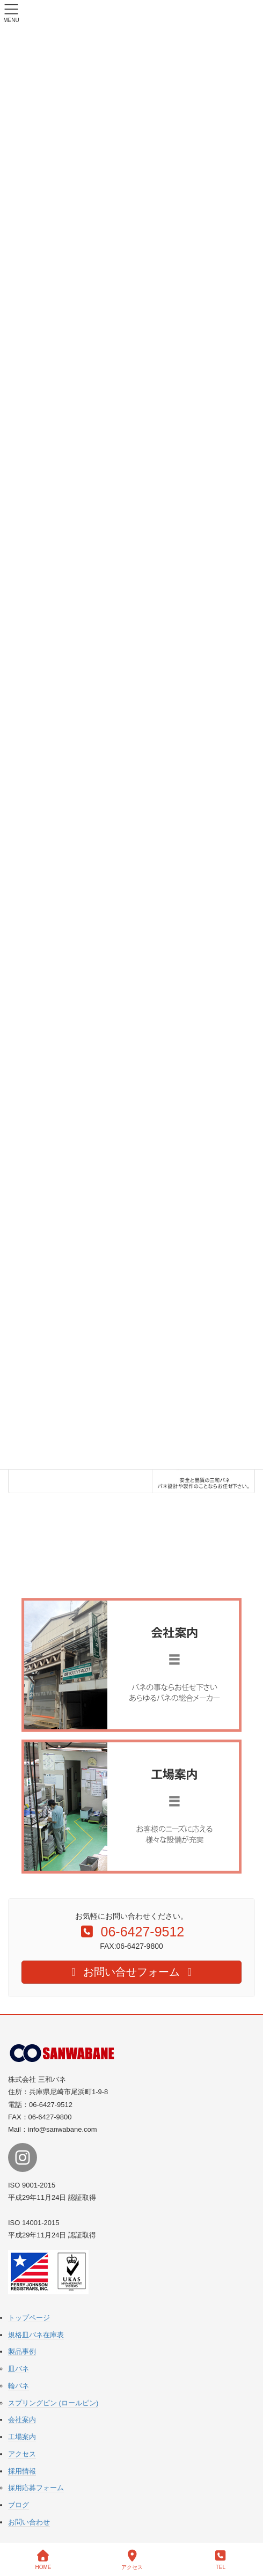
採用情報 (22, 2471)
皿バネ (18, 2369)
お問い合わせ (29, 2522)
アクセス (22, 2454)
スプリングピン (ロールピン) (53, 2403)
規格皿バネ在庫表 (36, 2335)
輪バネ (18, 2386)
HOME (43, 2560)
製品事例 (22, 2351)
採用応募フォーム (36, 2488)
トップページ (29, 2318)
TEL (220, 2560)
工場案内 (22, 2437)
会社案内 (22, 2420)
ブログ (18, 2505)
